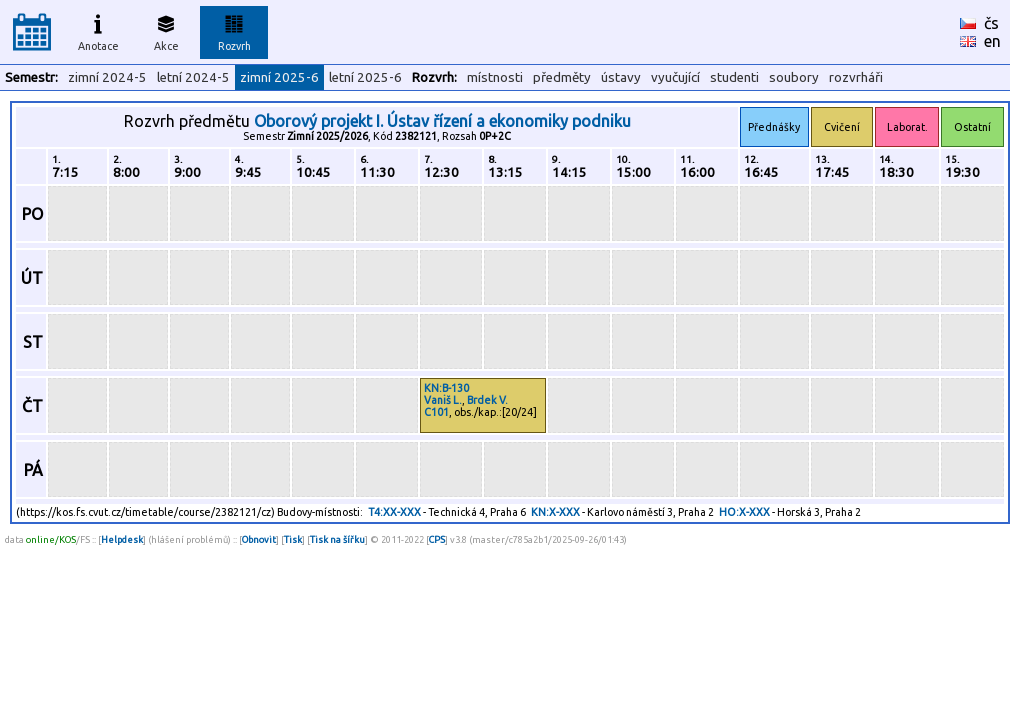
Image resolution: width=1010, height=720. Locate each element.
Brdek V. (487, 400)
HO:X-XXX (744, 512)
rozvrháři (856, 77)
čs (991, 23)
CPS (437, 539)
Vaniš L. (443, 400)
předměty (562, 77)
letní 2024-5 (193, 77)
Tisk (293, 539)
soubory (794, 77)
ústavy (621, 77)
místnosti (495, 77)
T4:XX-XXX (394, 512)
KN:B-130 (446, 388)
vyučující (675, 77)
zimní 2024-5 (107, 77)
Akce (166, 30)
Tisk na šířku (337, 539)
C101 (436, 412)
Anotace (98, 30)
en (992, 41)
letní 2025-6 (365, 77)
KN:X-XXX (555, 512)
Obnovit (259, 539)
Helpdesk (122, 539)
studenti (734, 77)
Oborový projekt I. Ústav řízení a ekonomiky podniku (442, 121)
